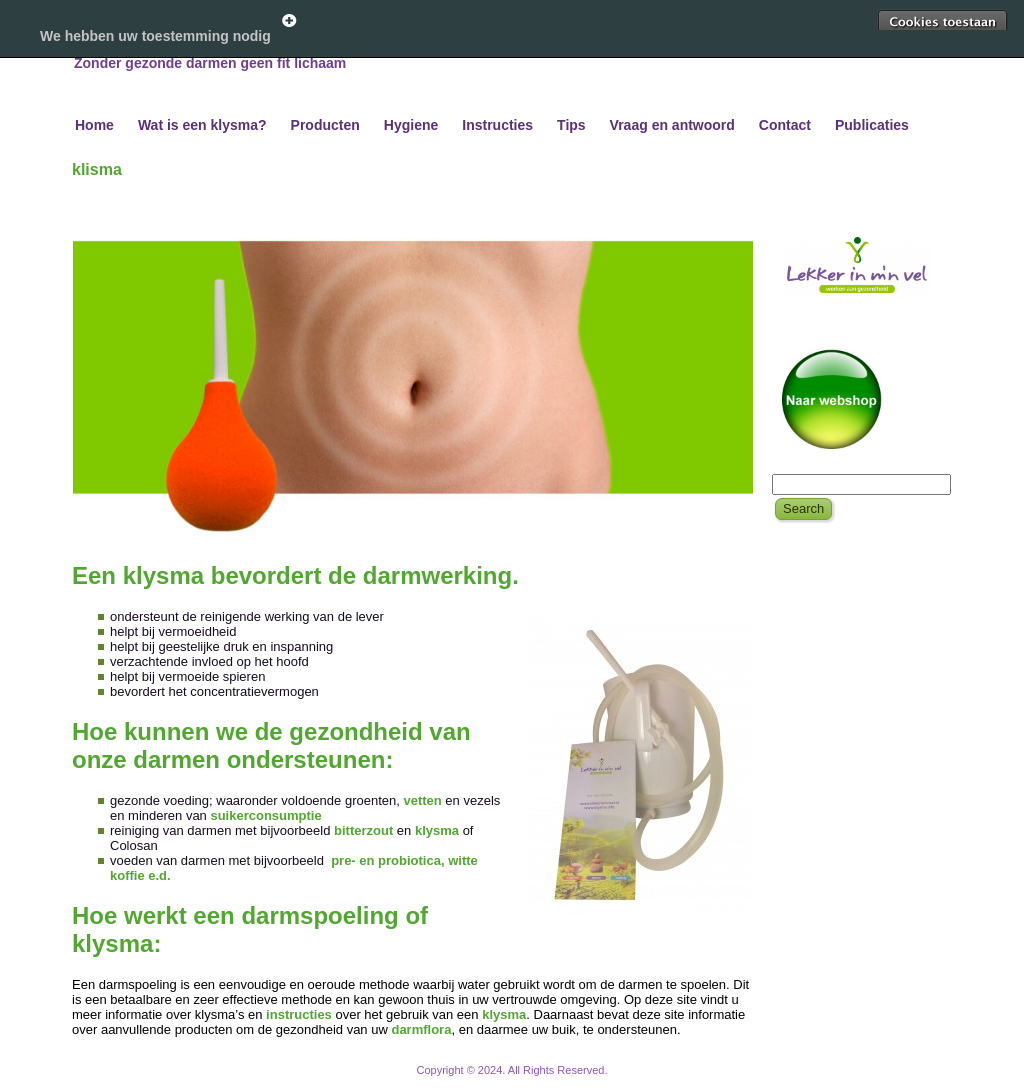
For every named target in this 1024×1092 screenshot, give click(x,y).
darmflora (421, 1029)
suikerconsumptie (265, 815)
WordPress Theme (526, 1081)
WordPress (437, 1081)
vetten (422, 800)
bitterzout (365, 830)
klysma (439, 830)
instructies (300, 1014)
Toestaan (942, 22)
